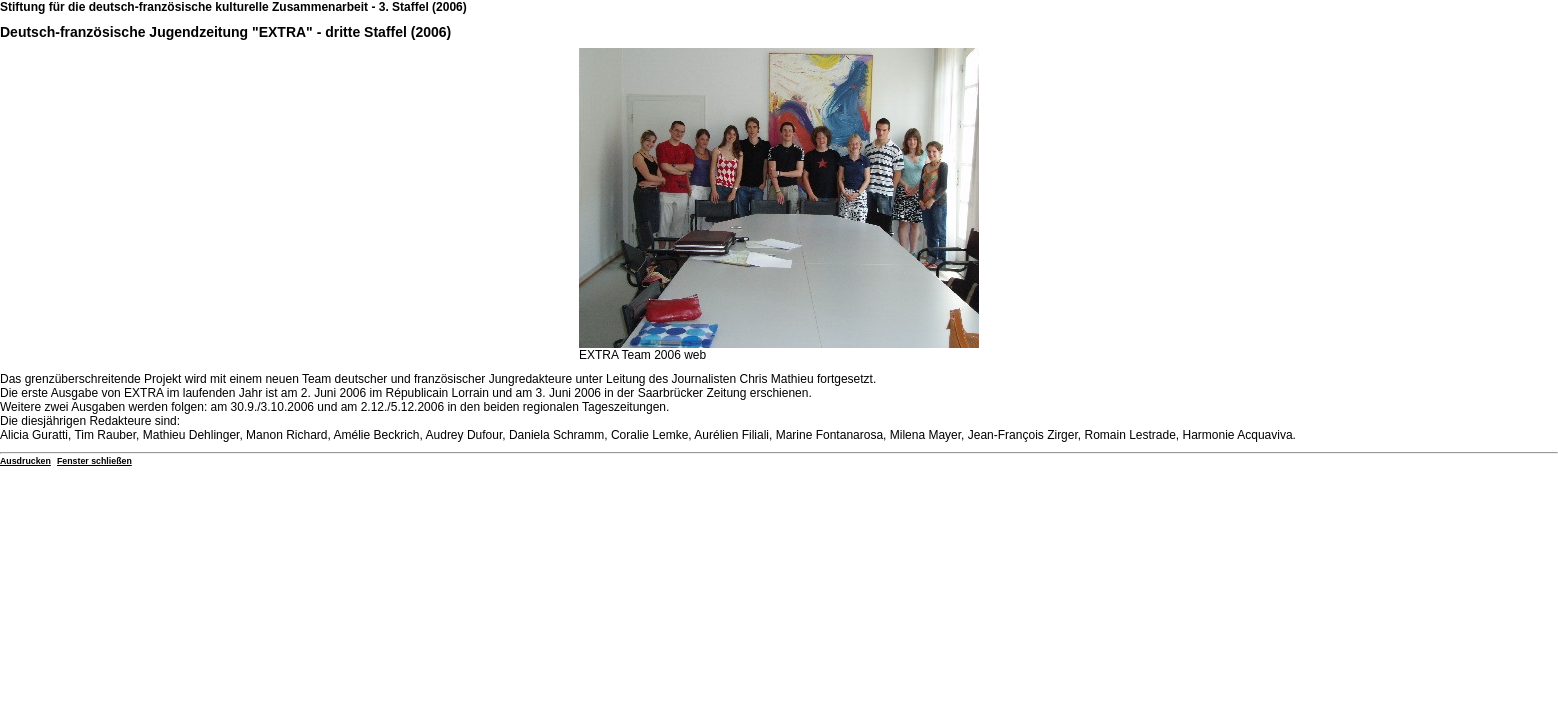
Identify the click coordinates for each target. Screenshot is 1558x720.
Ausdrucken (25, 461)
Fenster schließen (94, 461)
